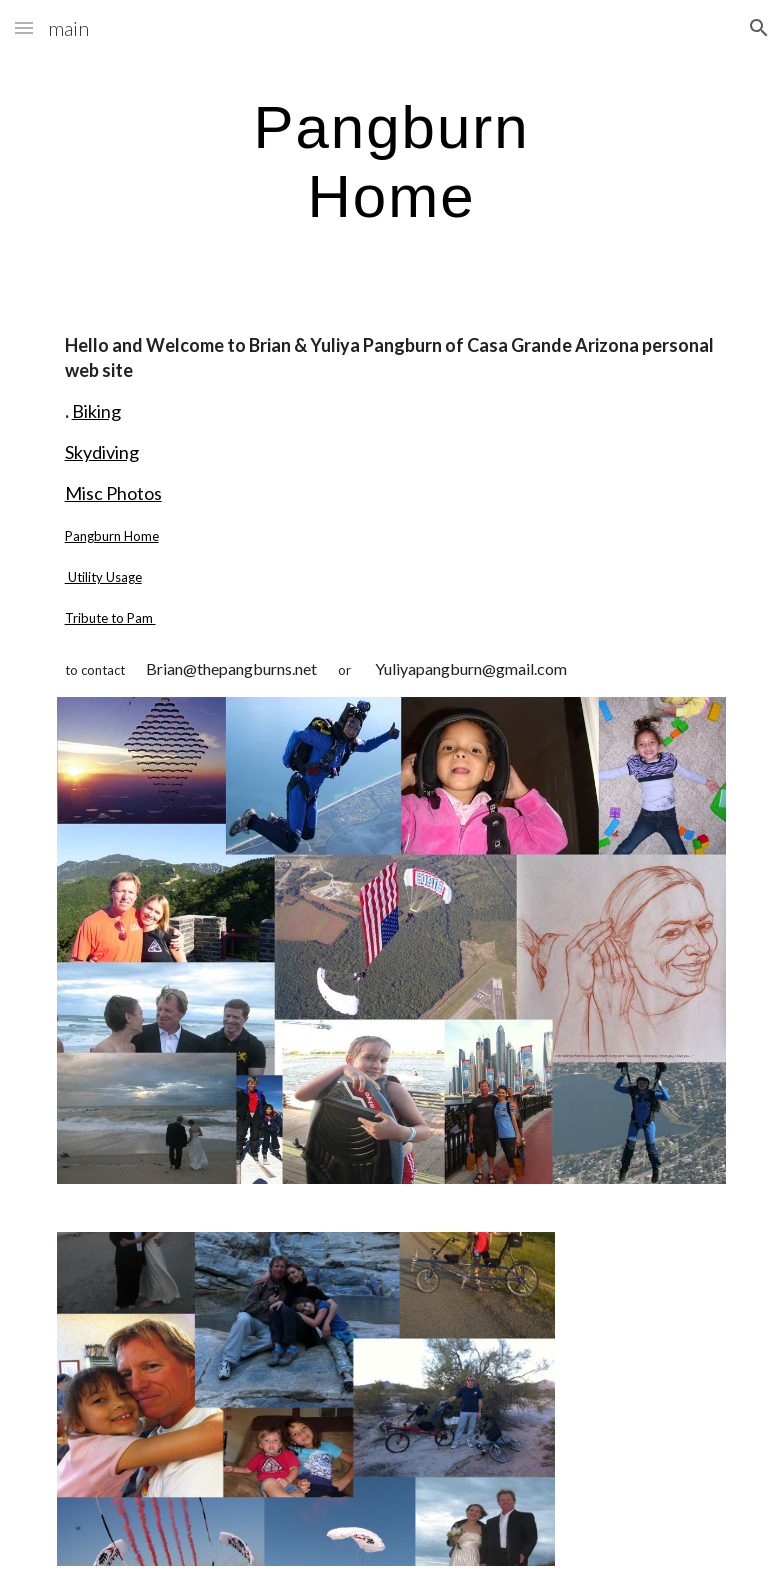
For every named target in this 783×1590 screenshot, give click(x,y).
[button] (24, 27)
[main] (391, 161)
